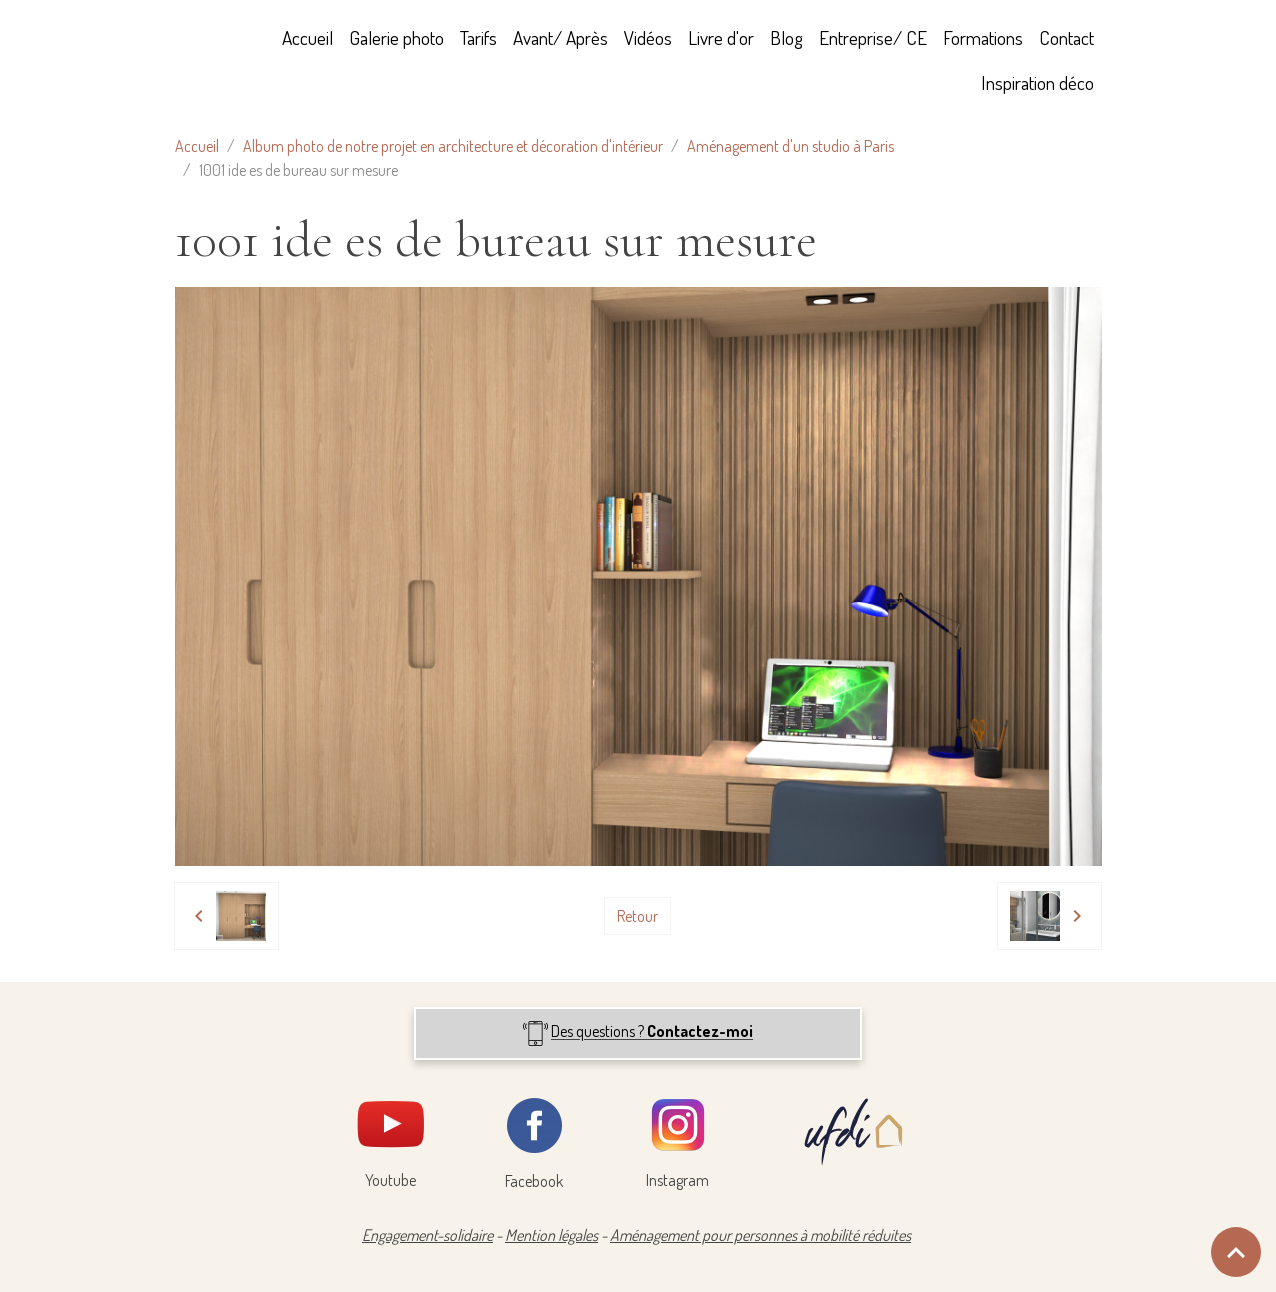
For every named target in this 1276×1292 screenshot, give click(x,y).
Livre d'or (721, 37)
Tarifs (478, 37)
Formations (983, 37)
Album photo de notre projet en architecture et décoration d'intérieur (453, 146)
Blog (786, 37)
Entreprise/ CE (873, 37)
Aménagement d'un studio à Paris (790, 146)
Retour (637, 916)
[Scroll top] (1236, 1252)
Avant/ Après (560, 37)
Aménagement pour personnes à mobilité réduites (760, 1235)
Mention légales (551, 1235)
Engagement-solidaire (427, 1235)
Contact (1066, 37)
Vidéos (648, 37)
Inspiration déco (1037, 82)
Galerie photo (396, 37)
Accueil (307, 37)
